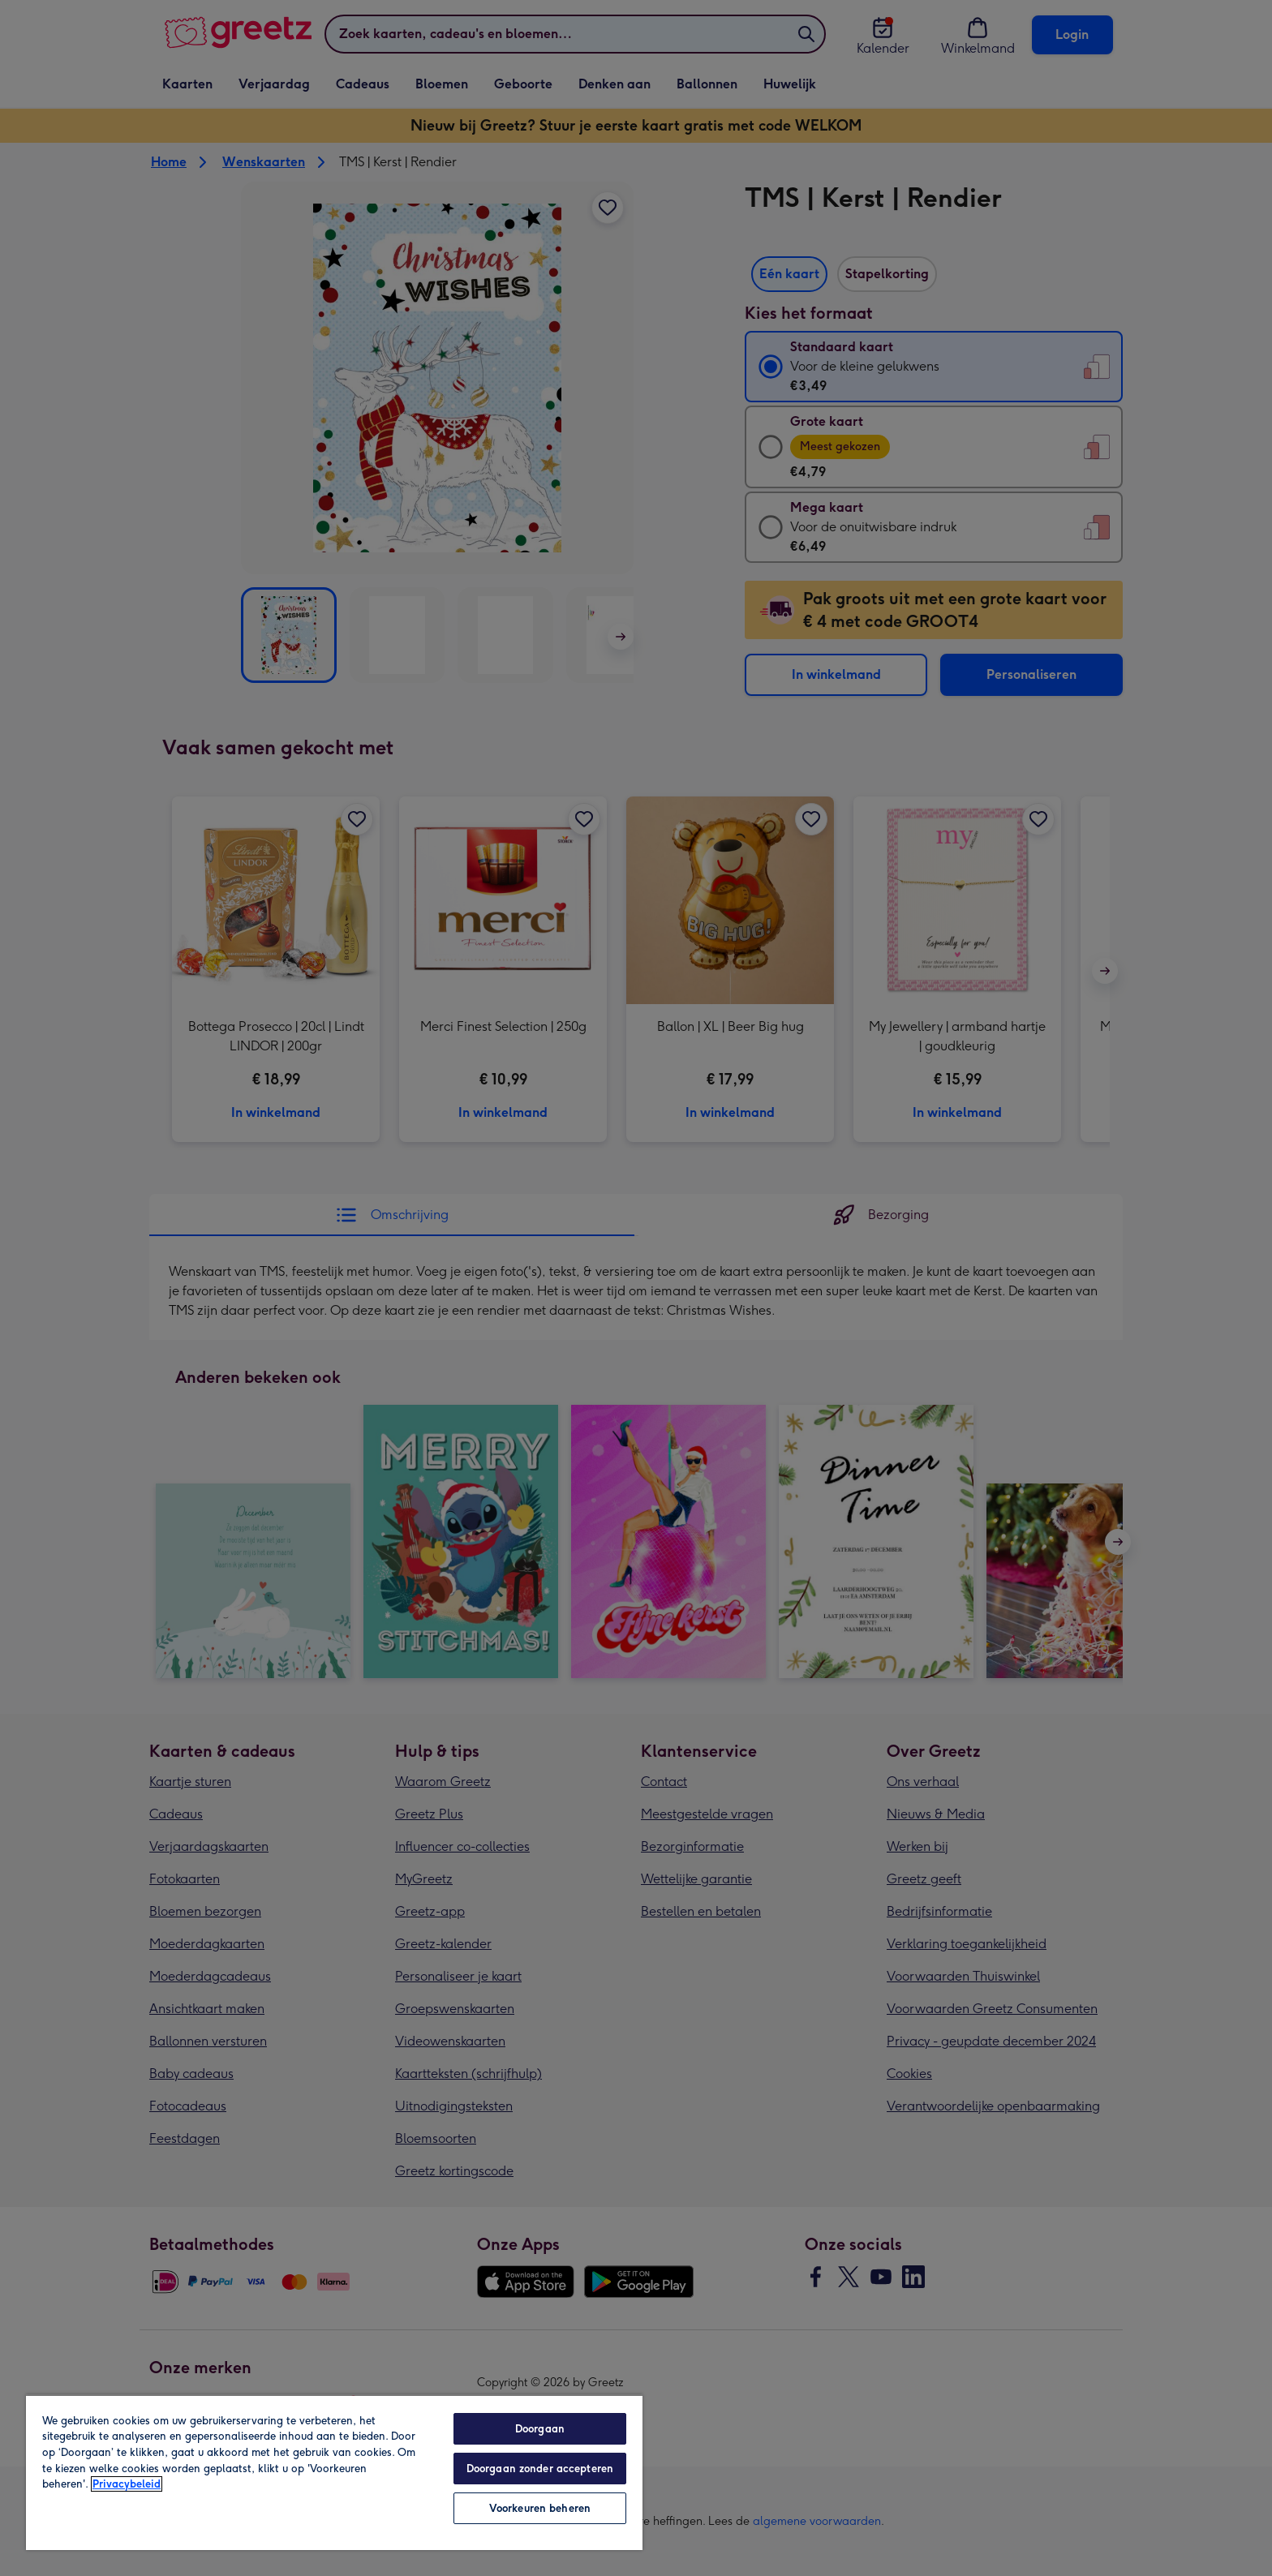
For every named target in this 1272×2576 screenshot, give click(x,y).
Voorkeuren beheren (540, 2508)
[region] (334, 2472)
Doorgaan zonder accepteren (539, 2468)
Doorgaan (540, 2429)
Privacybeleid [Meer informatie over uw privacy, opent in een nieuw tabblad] (126, 2484)
